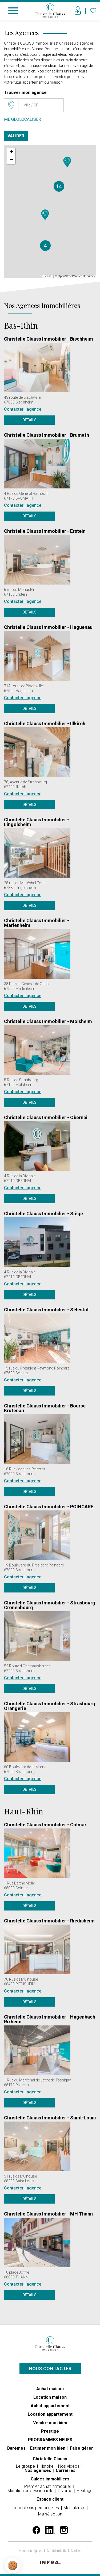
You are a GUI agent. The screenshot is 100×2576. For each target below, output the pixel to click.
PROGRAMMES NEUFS (50, 2439)
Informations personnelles (35, 2507)
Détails (29, 420)
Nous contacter (50, 2368)
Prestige (50, 2431)
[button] (13, 2565)
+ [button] (11, 152)
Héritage (85, 2490)
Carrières (65, 2470)
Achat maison (50, 2388)
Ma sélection (50, 2514)
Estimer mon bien (48, 2448)
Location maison (50, 2397)
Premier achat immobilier (48, 2486)
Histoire (47, 2466)
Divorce (65, 2490)
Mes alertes (74, 2507)
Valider (15, 135)
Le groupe (26, 2466)
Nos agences (38, 2470)
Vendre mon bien (50, 2422)
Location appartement (50, 2414)
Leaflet (48, 276)
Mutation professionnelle (30, 2490)
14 (59, 186)
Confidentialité (57, 2551)
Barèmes (17, 2448)
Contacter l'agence (22, 409)
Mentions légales (31, 2551)
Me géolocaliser (22, 119)
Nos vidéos (69, 2466)
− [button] (11, 160)
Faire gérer (81, 2448)
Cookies (76, 2551)
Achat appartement (50, 2405)
